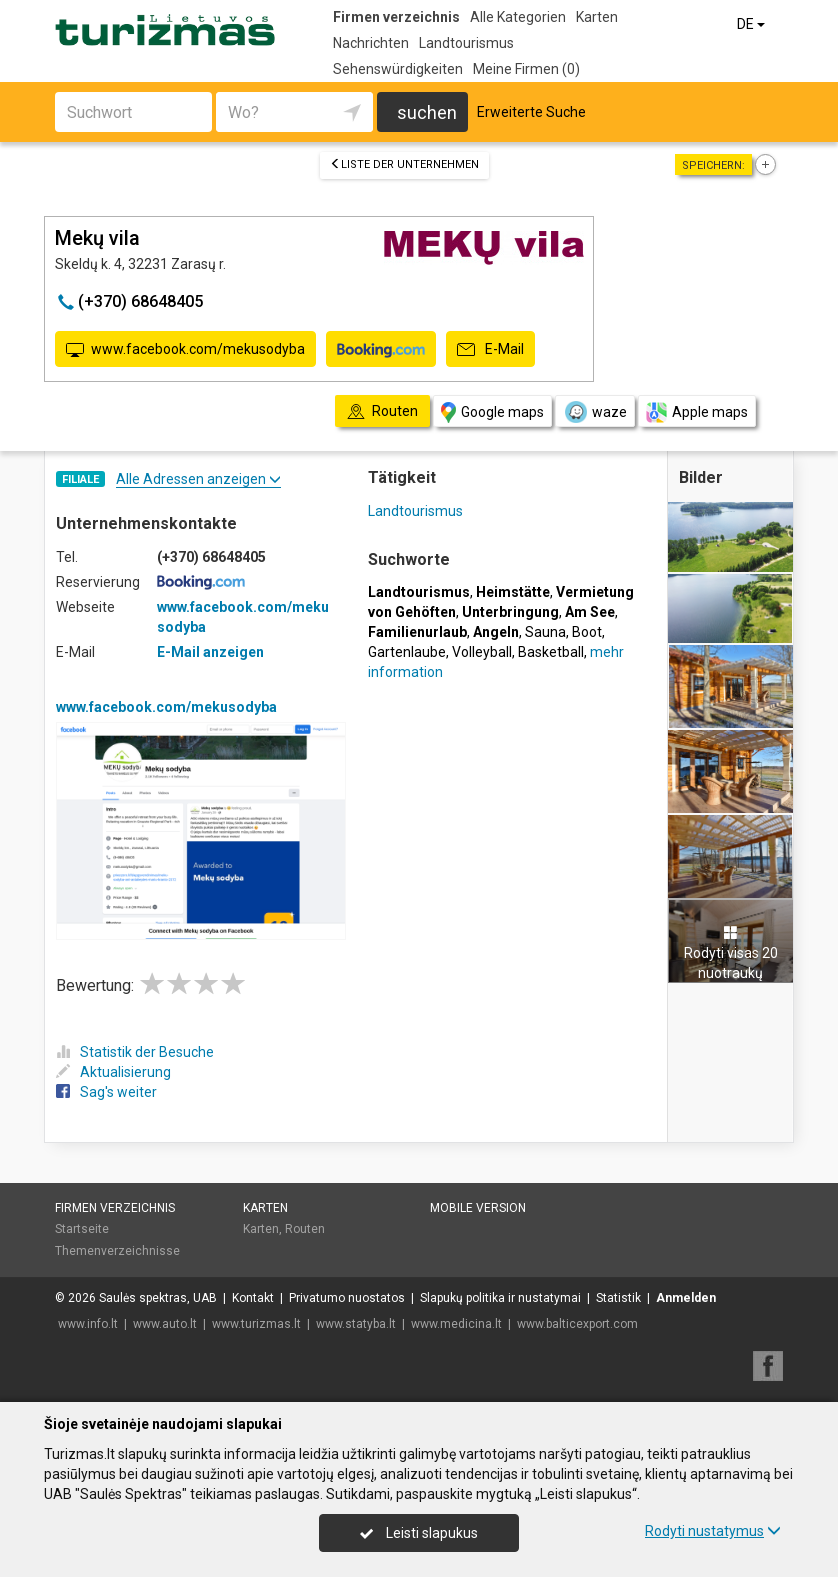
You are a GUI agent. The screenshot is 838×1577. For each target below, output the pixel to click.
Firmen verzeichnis (396, 17)
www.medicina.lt (456, 1324)
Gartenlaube (407, 652)
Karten (597, 17)
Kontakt (253, 1298)
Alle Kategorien (518, 17)
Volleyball (482, 652)
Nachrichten (371, 43)
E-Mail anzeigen (210, 652)
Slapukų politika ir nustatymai (500, 1298)
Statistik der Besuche (135, 1052)
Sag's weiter (106, 1092)
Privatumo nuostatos (347, 1298)
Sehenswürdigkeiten (398, 69)
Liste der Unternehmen (404, 164)
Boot (587, 632)
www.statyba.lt (356, 1324)
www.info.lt (88, 1324)
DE (752, 24)
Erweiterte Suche (531, 112)
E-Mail (490, 350)
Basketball (551, 652)
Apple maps (697, 412)
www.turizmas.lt (256, 1324)
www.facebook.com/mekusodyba (185, 350)
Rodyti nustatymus (713, 1531)
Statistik (618, 1298)
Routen (305, 1229)
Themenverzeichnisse (117, 1251)
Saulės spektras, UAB (158, 1298)
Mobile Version (478, 1208)
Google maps (492, 412)
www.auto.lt (165, 1324)
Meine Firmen (526, 69)
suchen (427, 112)
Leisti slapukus (419, 1533)
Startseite (82, 1229)
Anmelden (686, 1298)
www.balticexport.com (577, 1324)
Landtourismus (466, 43)
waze (595, 412)
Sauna (545, 632)
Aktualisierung (113, 1072)
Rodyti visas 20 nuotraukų (731, 953)
